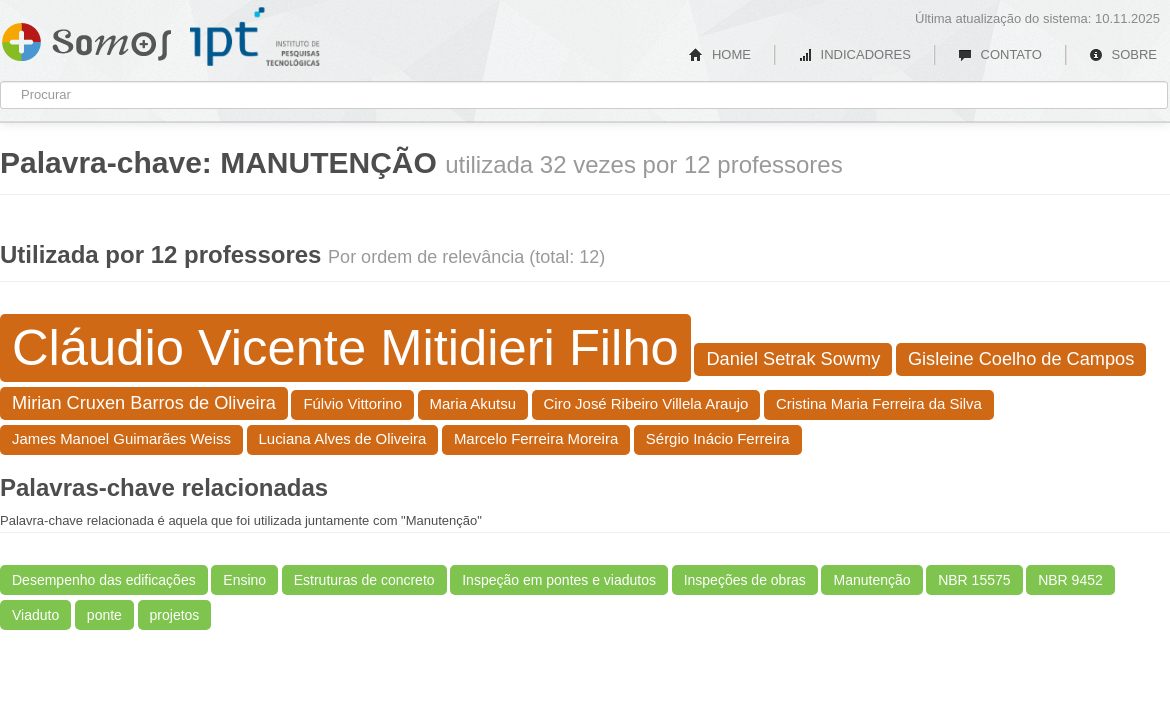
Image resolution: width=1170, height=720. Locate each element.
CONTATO (1000, 54)
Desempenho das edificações (104, 580)
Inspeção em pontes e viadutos (559, 580)
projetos (175, 615)
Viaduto (35, 615)
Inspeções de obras (745, 580)
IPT (255, 37)
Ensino (244, 580)
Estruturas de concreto (364, 580)
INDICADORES (854, 54)
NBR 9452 (1070, 580)
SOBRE (1123, 54)
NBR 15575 (974, 580)
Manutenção (871, 580)
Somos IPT (86, 38)
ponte (104, 615)
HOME (720, 54)
